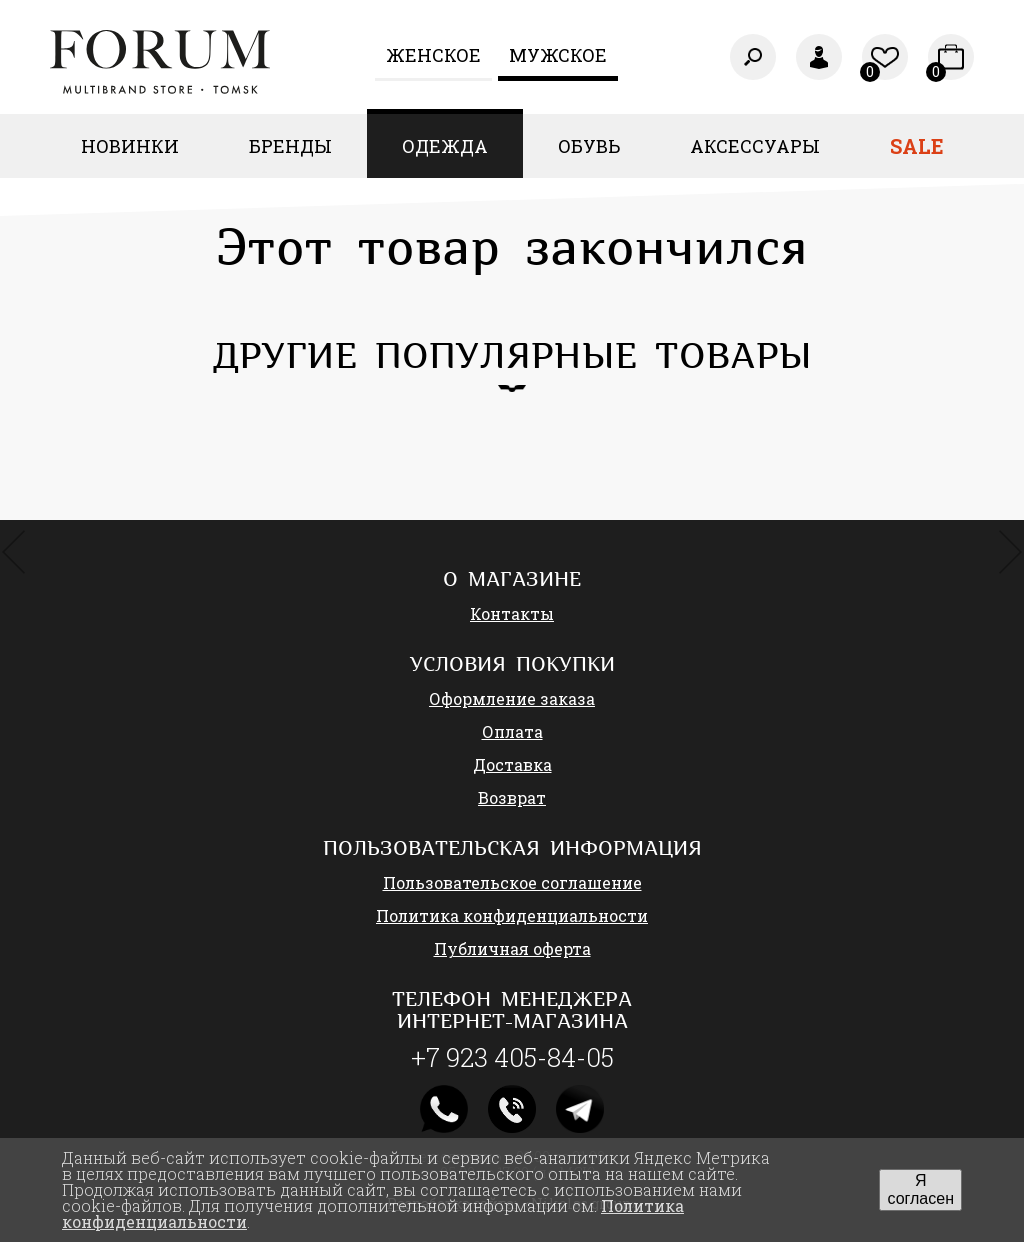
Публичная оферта (512, 948)
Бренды (290, 146)
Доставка (512, 764)
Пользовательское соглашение (512, 882)
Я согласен (920, 1189)
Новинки (130, 146)
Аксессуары (755, 146)
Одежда (445, 146)
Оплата (512, 731)
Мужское (558, 55)
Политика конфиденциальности (512, 915)
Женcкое (433, 55)
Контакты (512, 613)
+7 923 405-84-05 (512, 1057)
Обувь (589, 146)
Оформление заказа (512, 698)
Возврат (512, 797)
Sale (917, 146)
